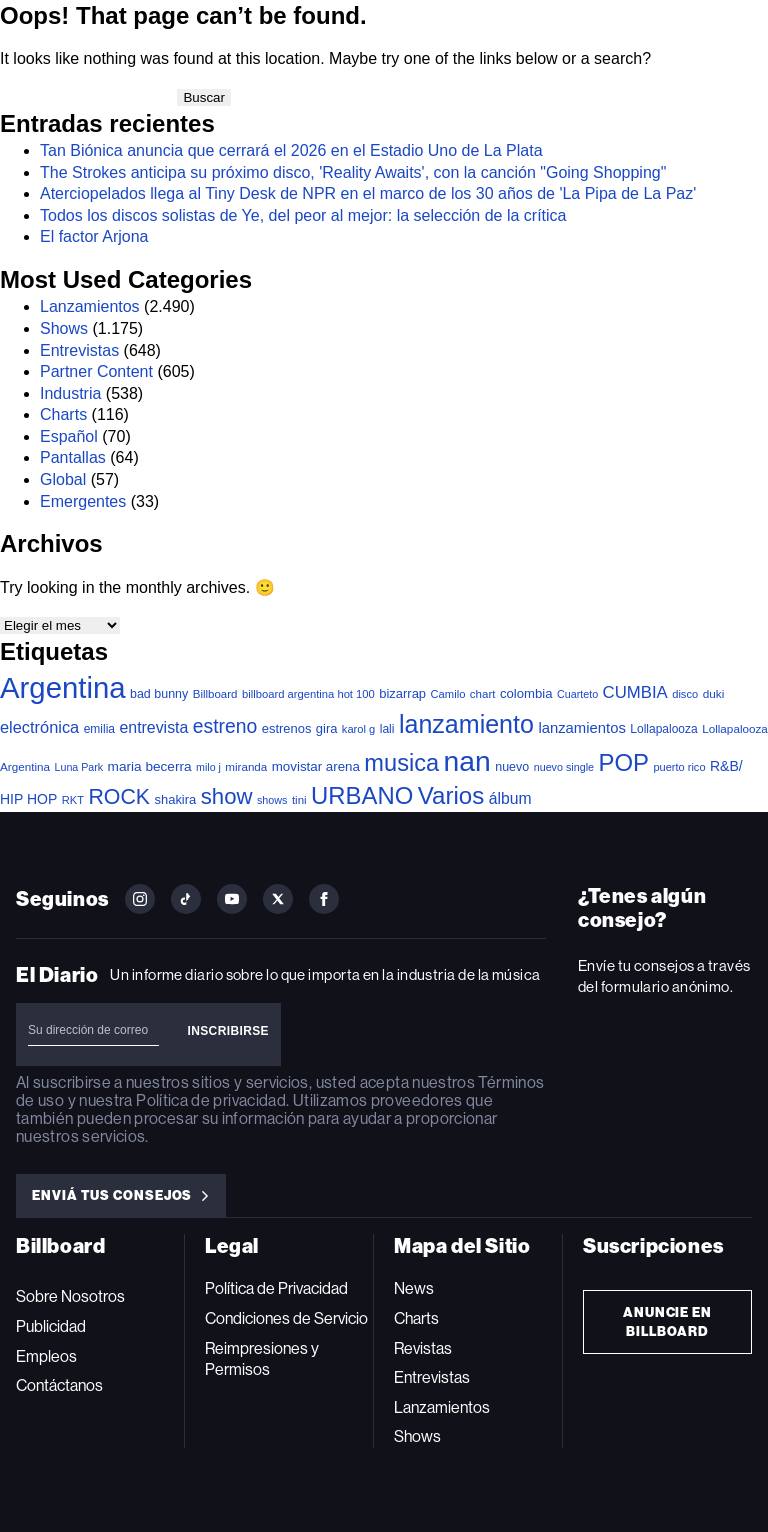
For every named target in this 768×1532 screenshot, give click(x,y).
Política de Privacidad (276, 1288)
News (414, 1288)
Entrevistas (79, 350)
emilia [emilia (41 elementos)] (99, 729)
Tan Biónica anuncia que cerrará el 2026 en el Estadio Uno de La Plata (291, 150)
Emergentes (83, 501)
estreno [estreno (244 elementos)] (225, 726)
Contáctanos (59, 1385)
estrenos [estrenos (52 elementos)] (287, 728)
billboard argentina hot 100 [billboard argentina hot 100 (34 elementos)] (308, 694)
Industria (70, 393)
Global (63, 479)
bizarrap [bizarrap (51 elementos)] (402, 693)
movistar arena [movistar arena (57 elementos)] (316, 766)
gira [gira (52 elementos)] (327, 728)
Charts (63, 414)
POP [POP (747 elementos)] (624, 762)
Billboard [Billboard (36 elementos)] (215, 694)
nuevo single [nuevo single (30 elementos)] (564, 767)
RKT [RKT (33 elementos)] (73, 800)
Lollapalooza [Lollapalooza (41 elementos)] (663, 729)
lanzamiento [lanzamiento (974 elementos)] (466, 724)
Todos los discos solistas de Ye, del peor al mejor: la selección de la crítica (303, 215)
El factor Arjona (94, 236)
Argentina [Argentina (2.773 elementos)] (63, 687)
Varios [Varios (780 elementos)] (451, 795)
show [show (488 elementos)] (227, 796)
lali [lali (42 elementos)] (387, 729)
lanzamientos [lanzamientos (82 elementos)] (581, 728)
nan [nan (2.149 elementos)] (467, 761)
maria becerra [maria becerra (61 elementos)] (150, 766)
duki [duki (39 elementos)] (714, 694)
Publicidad (51, 1326)
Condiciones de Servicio (286, 1318)
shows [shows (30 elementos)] (272, 800)
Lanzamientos (90, 306)
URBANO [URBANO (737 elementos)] (362, 795)
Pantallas (73, 457)
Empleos (46, 1356)
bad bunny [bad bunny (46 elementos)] (159, 694)
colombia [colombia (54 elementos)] (526, 693)
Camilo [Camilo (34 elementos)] (447, 694)
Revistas (423, 1348)
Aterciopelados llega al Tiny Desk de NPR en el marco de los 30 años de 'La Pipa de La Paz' (368, 193)
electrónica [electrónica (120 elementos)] (39, 727)
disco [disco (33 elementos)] (685, 694)
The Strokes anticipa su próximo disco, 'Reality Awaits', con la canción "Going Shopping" (353, 172)
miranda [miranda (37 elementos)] (246, 766)
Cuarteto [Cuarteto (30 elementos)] (577, 694)
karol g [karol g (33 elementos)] (358, 729)
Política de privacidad (211, 1100)
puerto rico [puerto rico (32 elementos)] (679, 767)
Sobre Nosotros (70, 1296)
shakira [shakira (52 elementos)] (176, 799)
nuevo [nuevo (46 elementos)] (512, 767)
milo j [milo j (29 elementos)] (208, 767)
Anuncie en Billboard (668, 1322)
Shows (64, 328)
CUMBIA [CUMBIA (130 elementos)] (635, 692)
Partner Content (96, 371)
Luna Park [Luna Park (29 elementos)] (79, 767)
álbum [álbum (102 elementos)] (510, 798)
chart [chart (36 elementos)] (483, 694)
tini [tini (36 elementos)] (299, 800)
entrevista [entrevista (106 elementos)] (153, 727)
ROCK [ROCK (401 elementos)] (119, 797)
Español (69, 436)
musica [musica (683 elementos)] (401, 763)
